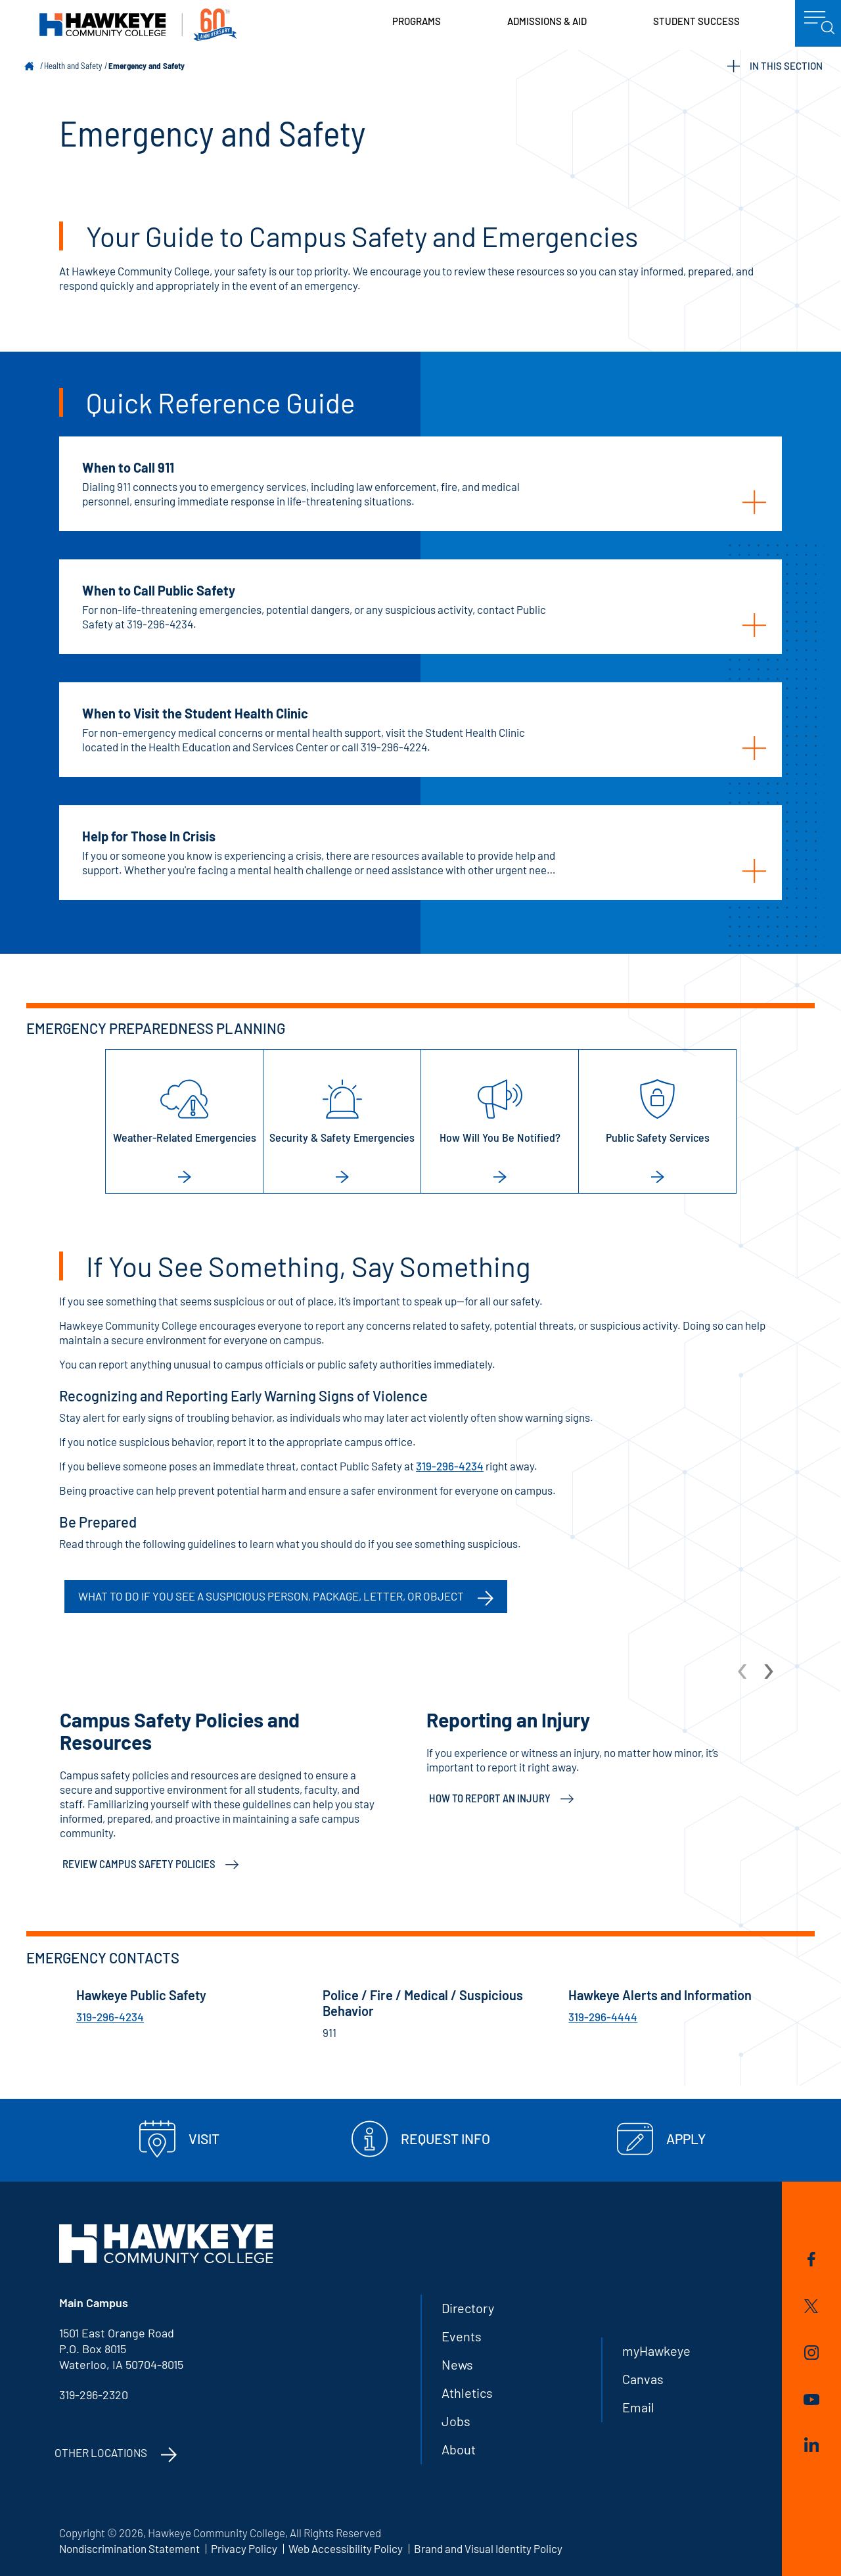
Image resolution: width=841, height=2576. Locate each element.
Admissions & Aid (547, 21)
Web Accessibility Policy (345, 2548)
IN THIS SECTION (775, 66)
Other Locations (101, 2452)
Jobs (456, 2421)
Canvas (643, 2379)
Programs (416, 21)
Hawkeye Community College (138, 25)
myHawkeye (656, 2350)
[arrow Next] (769, 1670)
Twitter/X (811, 2306)
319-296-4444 (602, 2016)
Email (638, 2407)
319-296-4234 (450, 1465)
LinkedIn (811, 2444)
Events (462, 2336)
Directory (468, 2308)
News (457, 2364)
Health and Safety (73, 65)
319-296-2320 (93, 2394)
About (459, 2449)
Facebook (811, 2259)
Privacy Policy (244, 2548)
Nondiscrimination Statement (129, 2548)
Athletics (467, 2392)
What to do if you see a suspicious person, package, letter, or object (271, 1596)
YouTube (811, 2399)
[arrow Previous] (743, 1670)
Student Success (696, 21)
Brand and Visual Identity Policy (488, 2548)
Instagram (811, 2352)
